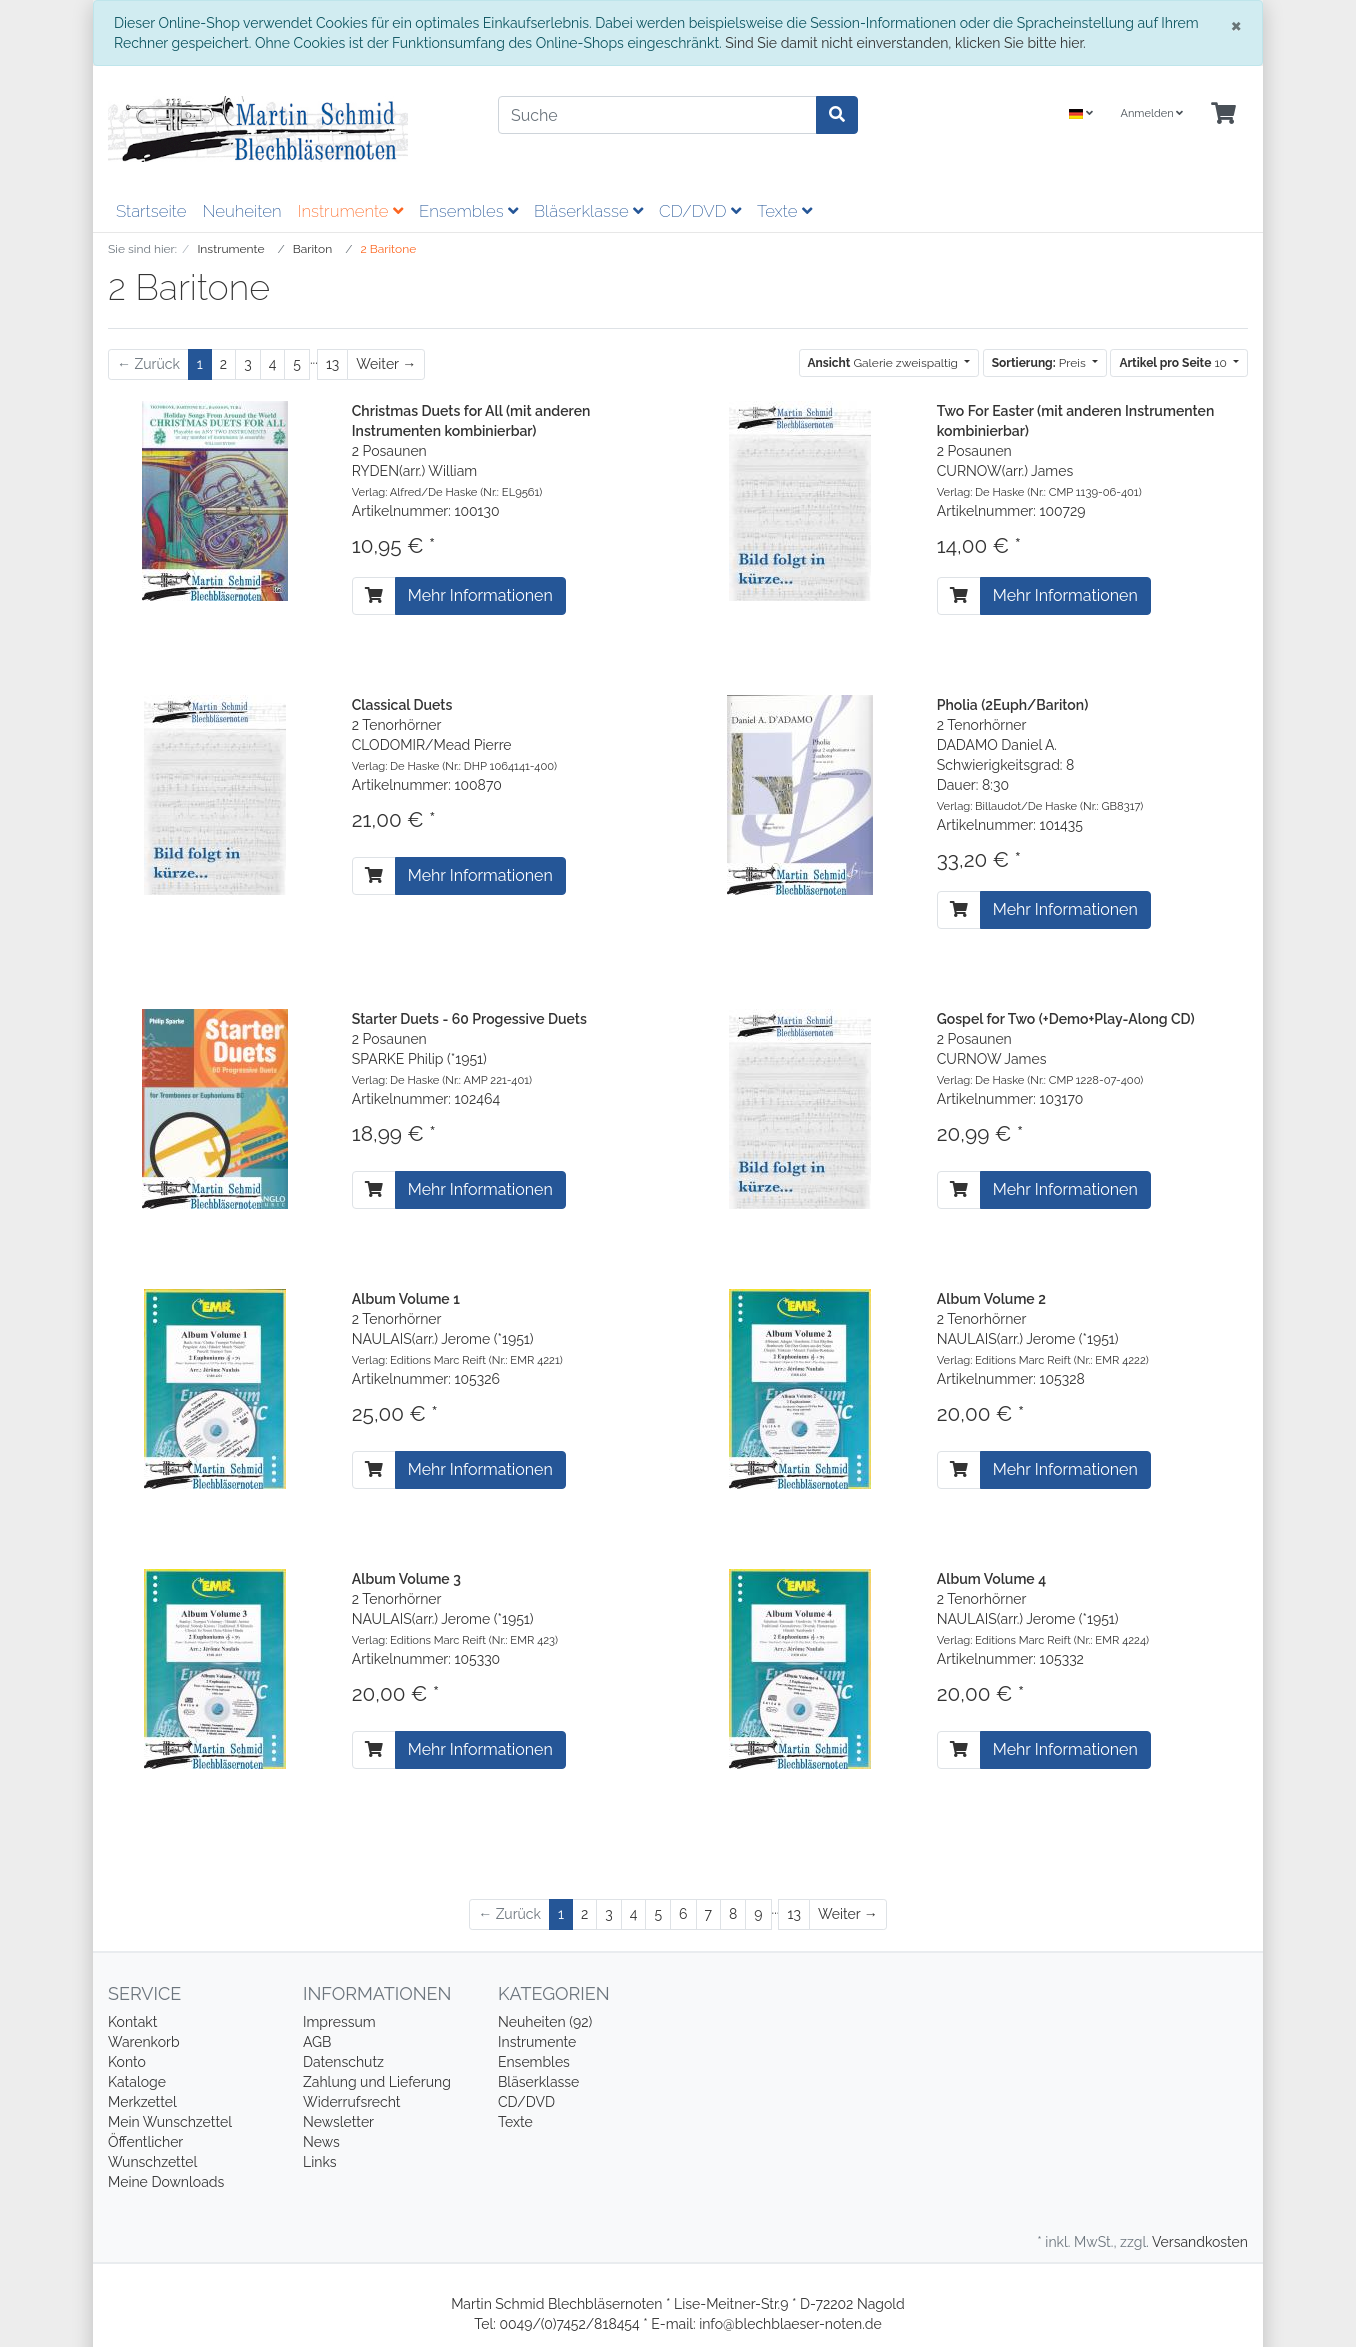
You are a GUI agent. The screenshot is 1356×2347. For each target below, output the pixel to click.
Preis (1040, 363)
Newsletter (338, 2122)
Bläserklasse (588, 211)
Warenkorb (144, 2042)
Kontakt (132, 2022)
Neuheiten (241, 211)
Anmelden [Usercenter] (1151, 113)
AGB (317, 2042)
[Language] (1081, 114)
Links (320, 2162)
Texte (784, 211)
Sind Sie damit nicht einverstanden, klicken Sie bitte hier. (905, 43)
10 (1174, 363)
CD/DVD (700, 211)
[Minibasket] (1223, 114)
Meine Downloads (166, 2182)
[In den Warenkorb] (374, 596)
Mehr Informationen (480, 595)
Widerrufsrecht (352, 2102)
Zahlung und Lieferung (377, 2082)
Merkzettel (142, 2102)
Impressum (339, 2022)
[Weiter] (386, 364)
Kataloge (137, 2082)
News (321, 2142)
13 (332, 364)
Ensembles (468, 211)
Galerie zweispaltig (885, 363)
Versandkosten (1200, 2242)
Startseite (151, 211)
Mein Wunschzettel (170, 2122)
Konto (127, 2062)
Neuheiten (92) (545, 2022)
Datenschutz (343, 2062)
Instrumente (350, 211)
